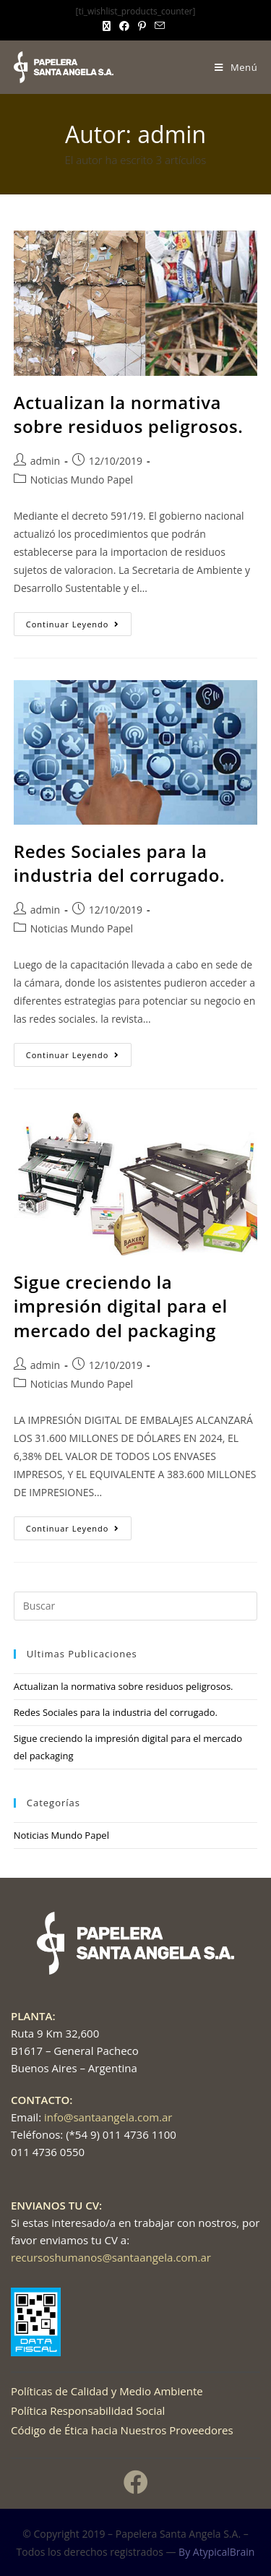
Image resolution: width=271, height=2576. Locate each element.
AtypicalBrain (224, 2552)
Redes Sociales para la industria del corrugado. (119, 863)
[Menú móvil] (236, 67)
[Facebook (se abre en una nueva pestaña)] (124, 26)
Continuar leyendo (79, 621)
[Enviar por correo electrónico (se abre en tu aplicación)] (159, 26)
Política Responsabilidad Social (88, 2410)
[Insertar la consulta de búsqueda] (136, 1606)
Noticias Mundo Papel (81, 479)
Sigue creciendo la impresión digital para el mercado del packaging (121, 1306)
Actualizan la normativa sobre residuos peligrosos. (129, 414)
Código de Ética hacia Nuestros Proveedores (122, 2430)
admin (45, 461)
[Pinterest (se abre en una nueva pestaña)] (142, 26)
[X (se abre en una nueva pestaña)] (109, 26)
